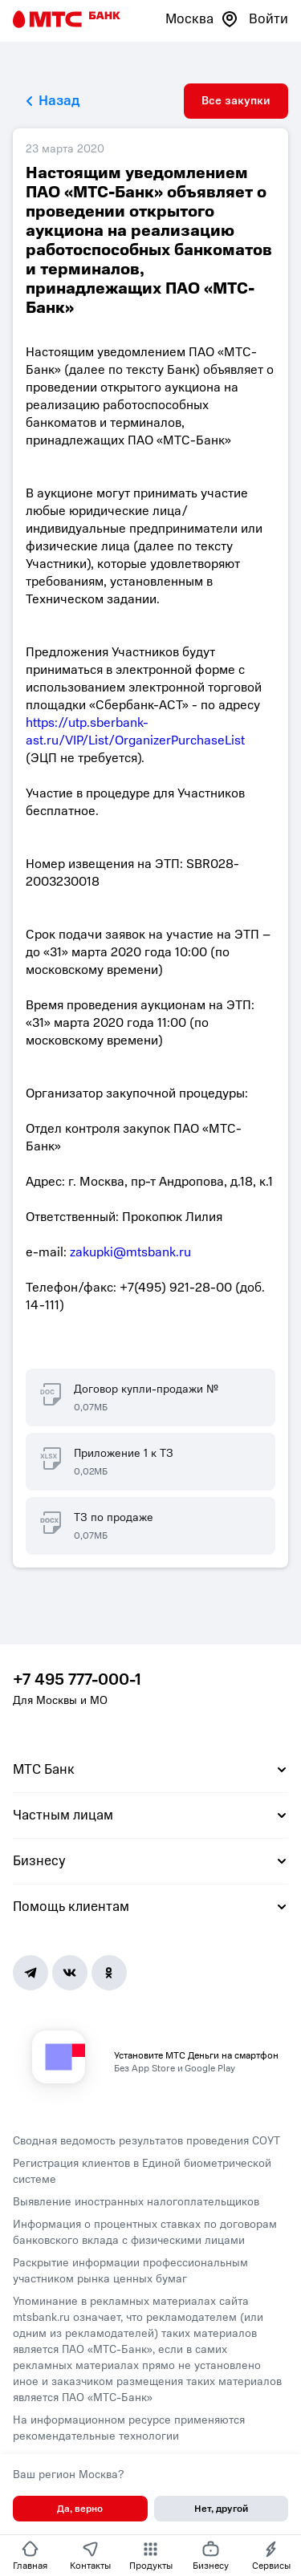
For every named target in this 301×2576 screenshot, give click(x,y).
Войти (268, 19)
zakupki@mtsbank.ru (130, 1252)
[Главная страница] (66, 19)
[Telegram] (30, 1972)
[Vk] (69, 1972)
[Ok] (109, 1972)
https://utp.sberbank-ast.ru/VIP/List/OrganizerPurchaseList (135, 731)
